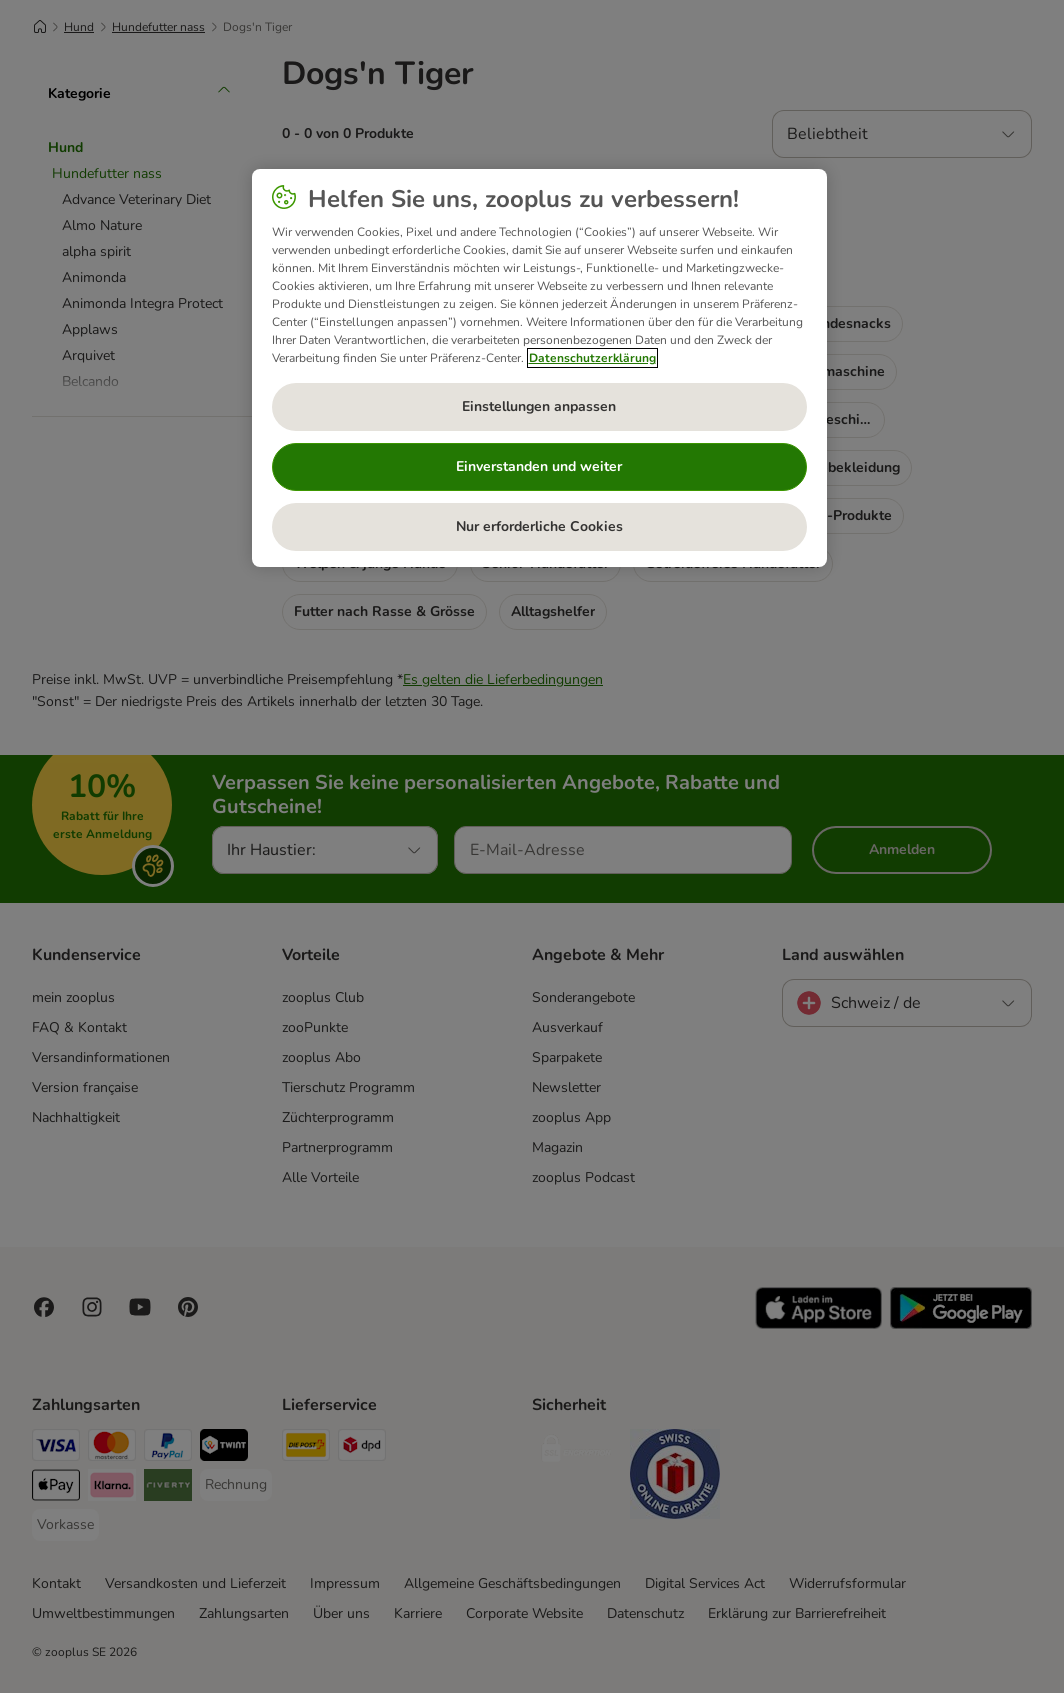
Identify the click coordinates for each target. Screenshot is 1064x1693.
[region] (539, 368)
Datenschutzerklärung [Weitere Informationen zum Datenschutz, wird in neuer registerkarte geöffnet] (592, 358)
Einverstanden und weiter (539, 466)
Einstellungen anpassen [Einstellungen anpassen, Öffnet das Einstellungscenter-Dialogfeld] (539, 406)
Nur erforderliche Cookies (539, 526)
